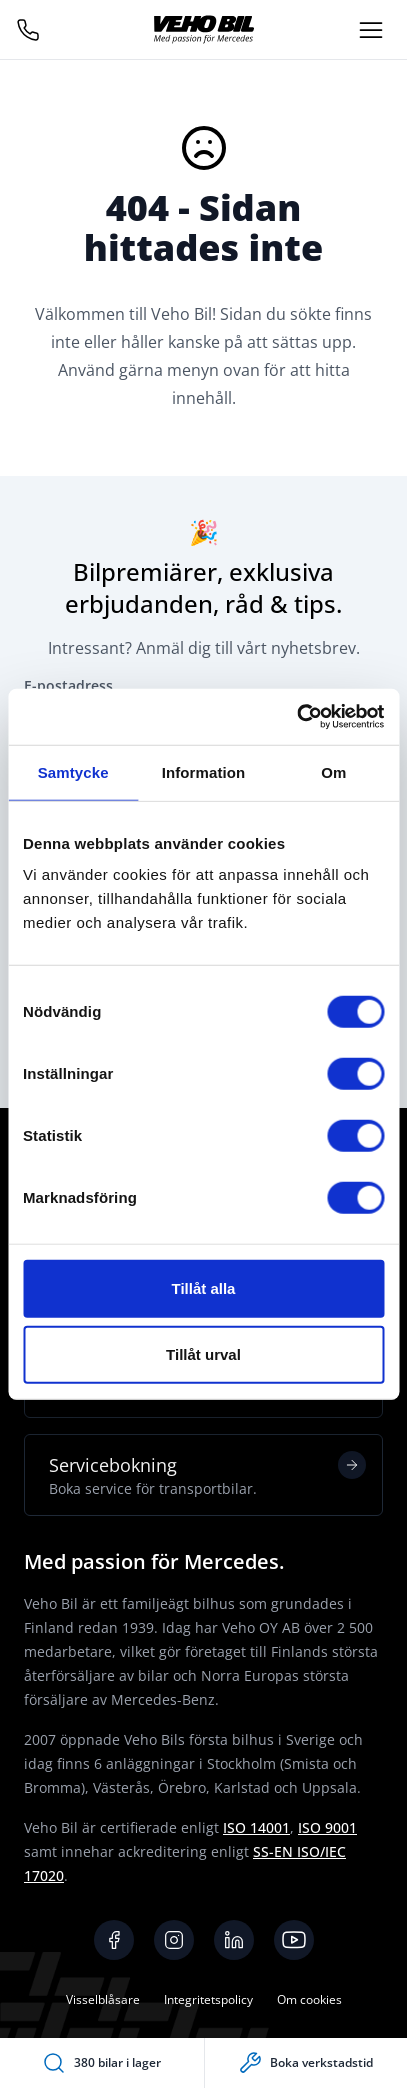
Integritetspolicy (208, 1999)
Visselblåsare (103, 1999)
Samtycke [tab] (73, 771)
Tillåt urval (203, 1353)
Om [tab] (333, 771)
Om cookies (309, 1999)
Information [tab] (204, 771)
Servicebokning (207, 1475)
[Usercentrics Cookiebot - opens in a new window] (296, 717)
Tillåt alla (204, 1288)
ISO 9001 (327, 1827)
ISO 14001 (256, 1827)
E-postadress (68, 685)
